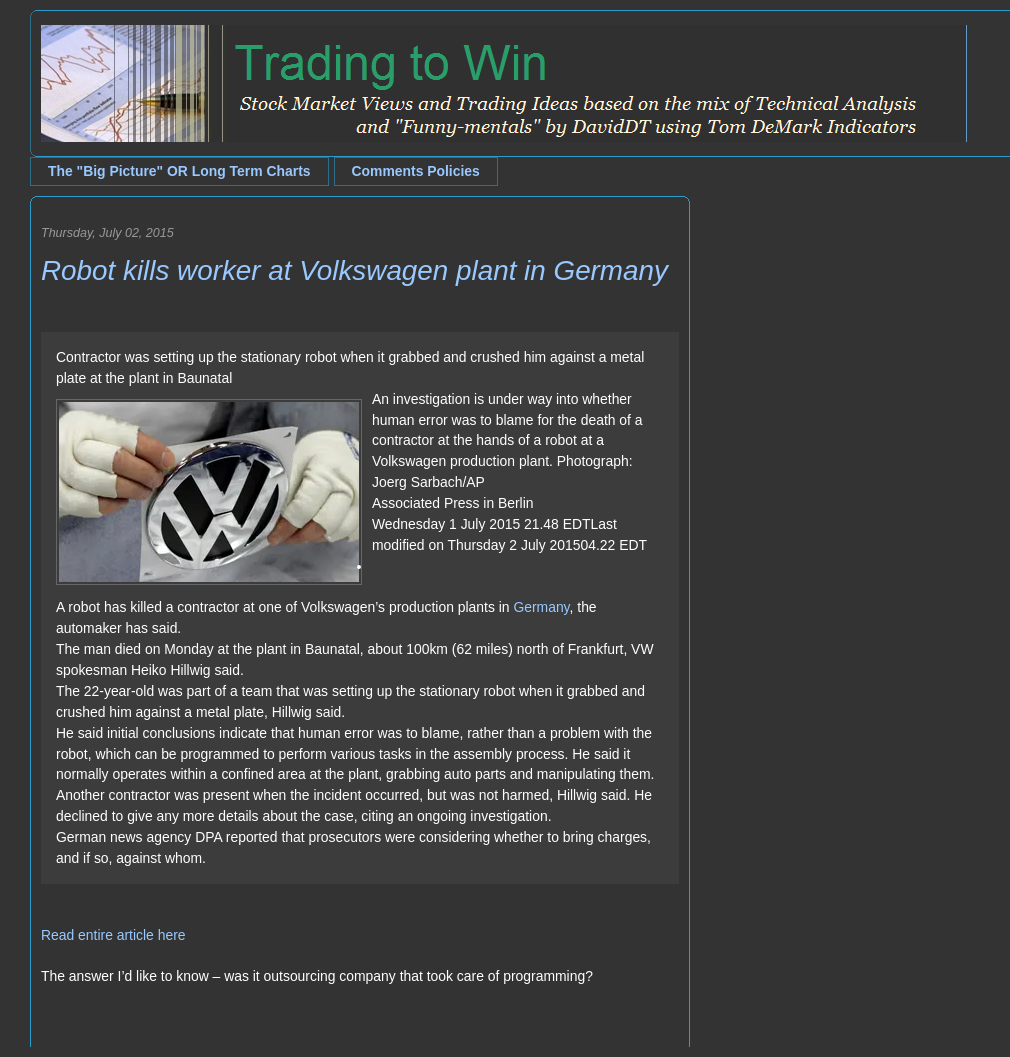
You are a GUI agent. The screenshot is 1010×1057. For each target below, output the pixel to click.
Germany (541, 607)
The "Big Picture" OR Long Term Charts (179, 171)
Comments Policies (416, 171)
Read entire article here (113, 935)
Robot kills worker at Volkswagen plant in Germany (354, 270)
